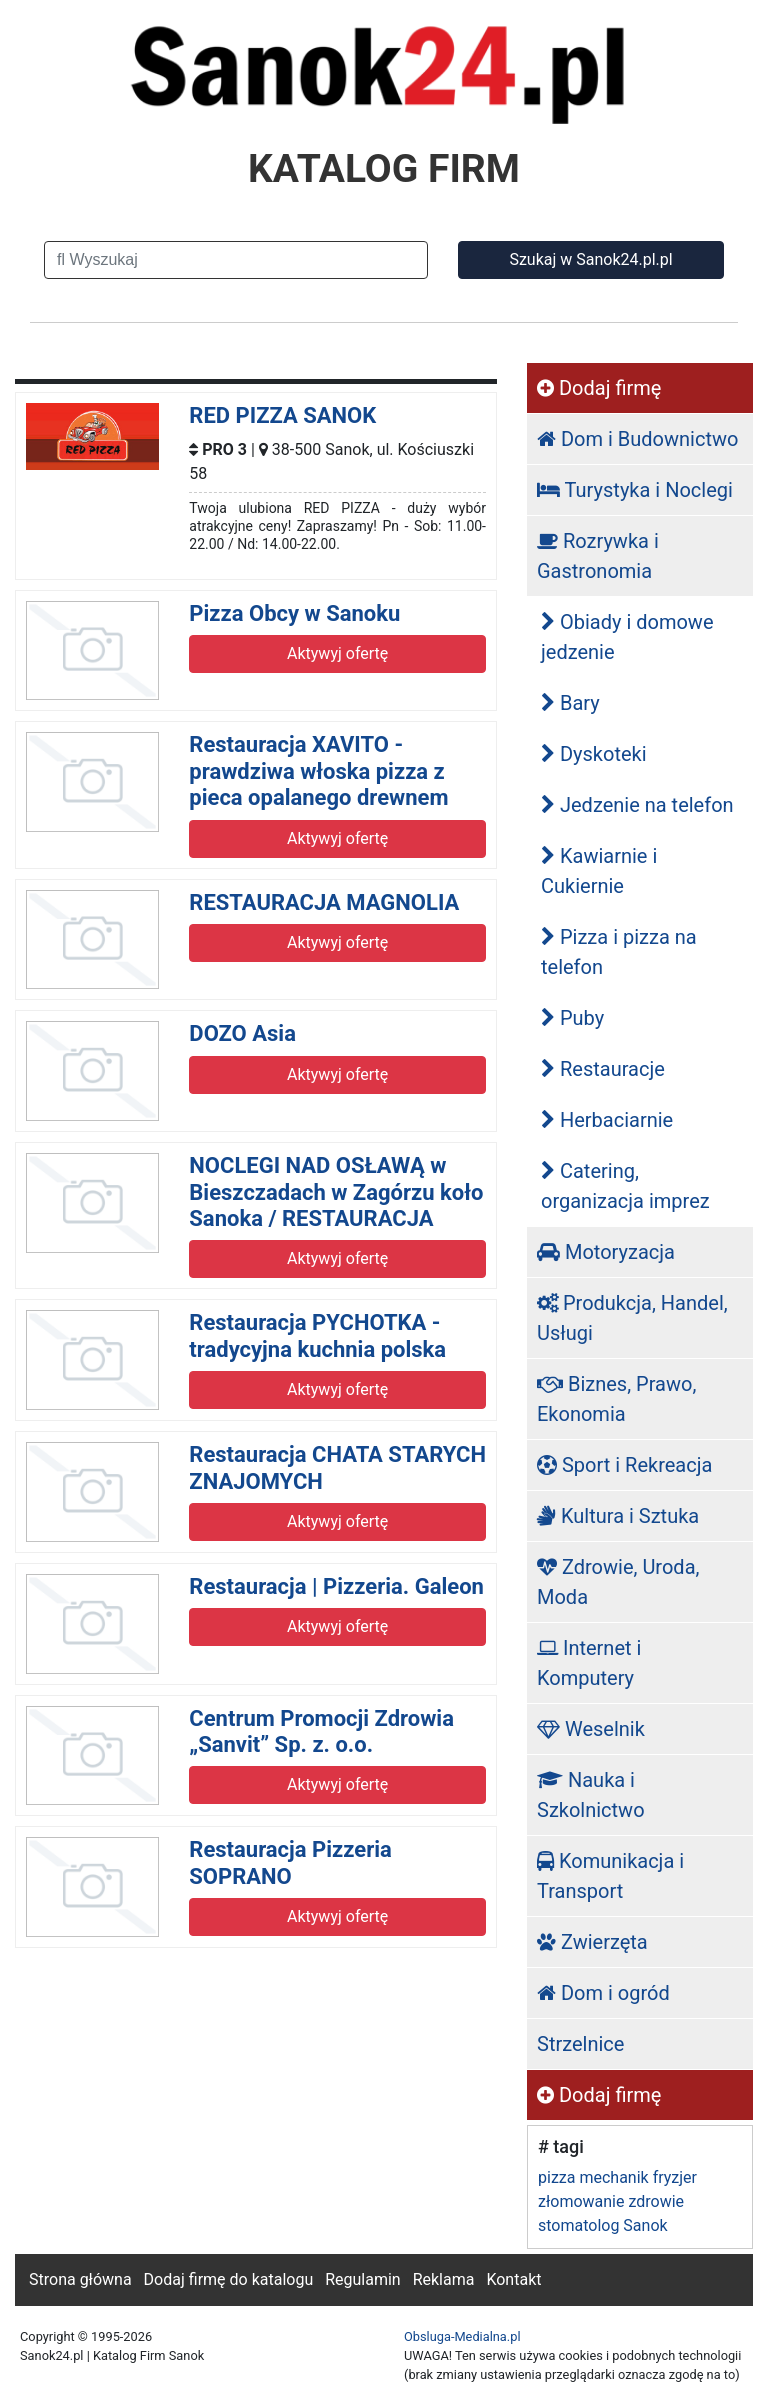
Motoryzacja (606, 1252)
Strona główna (80, 2279)
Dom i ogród (603, 1993)
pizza (556, 2177)
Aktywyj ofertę (337, 653)
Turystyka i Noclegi (635, 490)
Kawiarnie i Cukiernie (599, 871)
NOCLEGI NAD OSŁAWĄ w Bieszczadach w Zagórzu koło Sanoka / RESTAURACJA (336, 1192)
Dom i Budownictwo (637, 439)
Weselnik (591, 1729)
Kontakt (513, 2279)
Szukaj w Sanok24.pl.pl (590, 259)
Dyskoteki (594, 754)
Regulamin (363, 2279)
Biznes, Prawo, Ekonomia (616, 1399)
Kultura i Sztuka (618, 1516)
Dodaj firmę (599, 388)
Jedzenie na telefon (637, 805)
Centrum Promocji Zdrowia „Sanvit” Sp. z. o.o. (321, 1731)
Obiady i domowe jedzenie (627, 637)
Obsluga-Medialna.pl (462, 2336)
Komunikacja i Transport (610, 1876)
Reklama (444, 2279)
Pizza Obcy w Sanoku (294, 613)
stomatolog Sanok (603, 2225)
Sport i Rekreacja (624, 1465)
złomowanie (581, 2201)
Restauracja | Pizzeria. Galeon (336, 1586)
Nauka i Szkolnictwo (591, 1795)
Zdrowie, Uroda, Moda (618, 1582)
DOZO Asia (242, 1033)
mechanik (613, 2177)
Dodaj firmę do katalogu (229, 2279)
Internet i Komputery (589, 1663)
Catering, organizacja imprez (625, 1186)
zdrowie (656, 2201)
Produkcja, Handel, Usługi (632, 1318)
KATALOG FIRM (384, 169)
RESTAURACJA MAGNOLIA (324, 902)
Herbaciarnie (607, 1120)
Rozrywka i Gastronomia (598, 556)
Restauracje (603, 1069)
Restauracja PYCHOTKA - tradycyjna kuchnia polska (317, 1335)
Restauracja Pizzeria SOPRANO (290, 1862)
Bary (570, 703)
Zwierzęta (592, 1942)
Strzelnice (580, 2044)
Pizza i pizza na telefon (619, 952)
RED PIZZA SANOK (282, 415)
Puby (572, 1018)
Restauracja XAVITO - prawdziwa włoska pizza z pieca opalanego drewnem (318, 771)
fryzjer (675, 2177)
